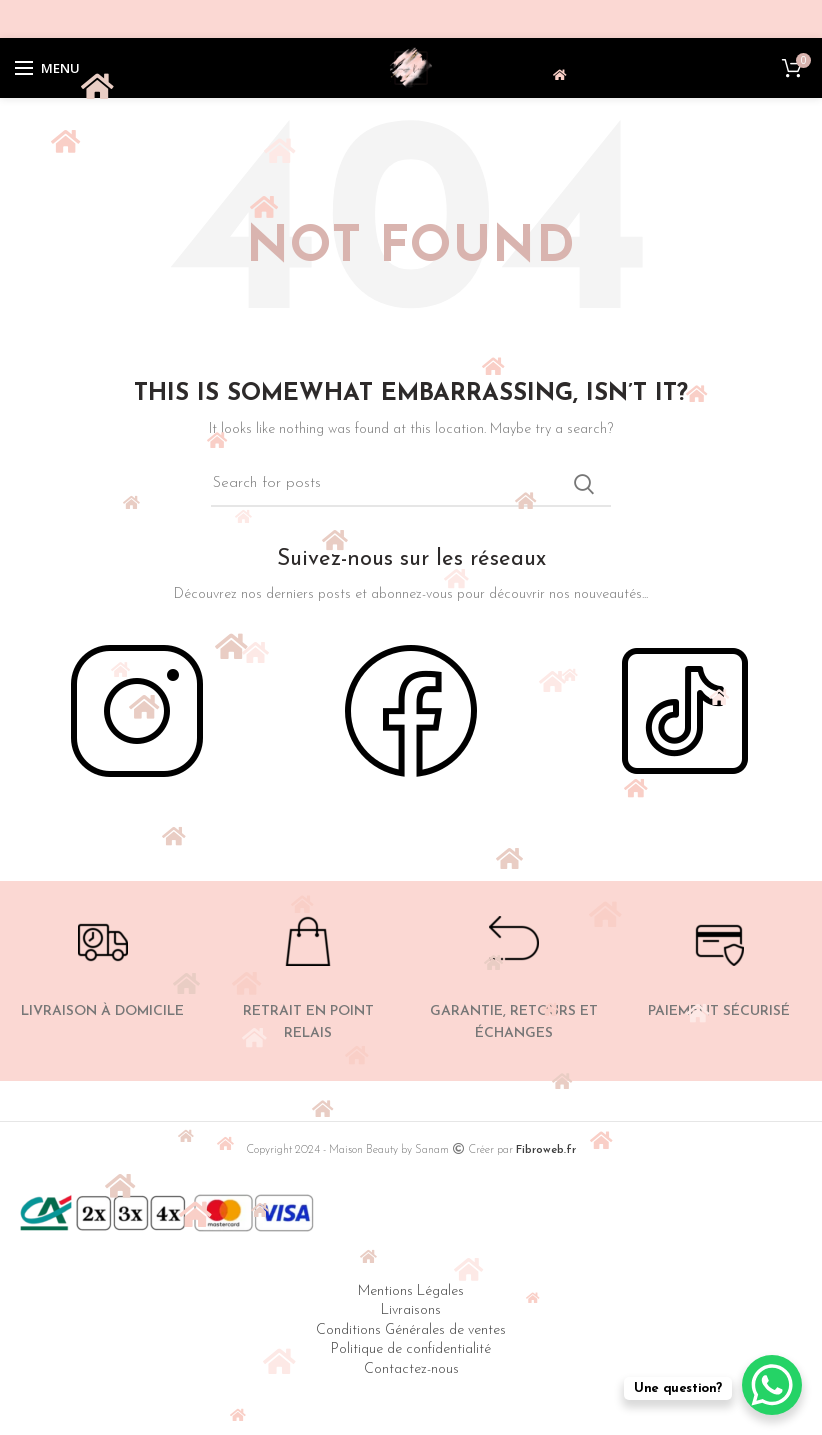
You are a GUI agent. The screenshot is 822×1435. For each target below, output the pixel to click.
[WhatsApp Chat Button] (772, 1385)
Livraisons (411, 1310)
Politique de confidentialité (411, 1349)
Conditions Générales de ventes (411, 1330)
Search (584, 484)
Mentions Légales (411, 1291)
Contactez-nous (411, 1369)
